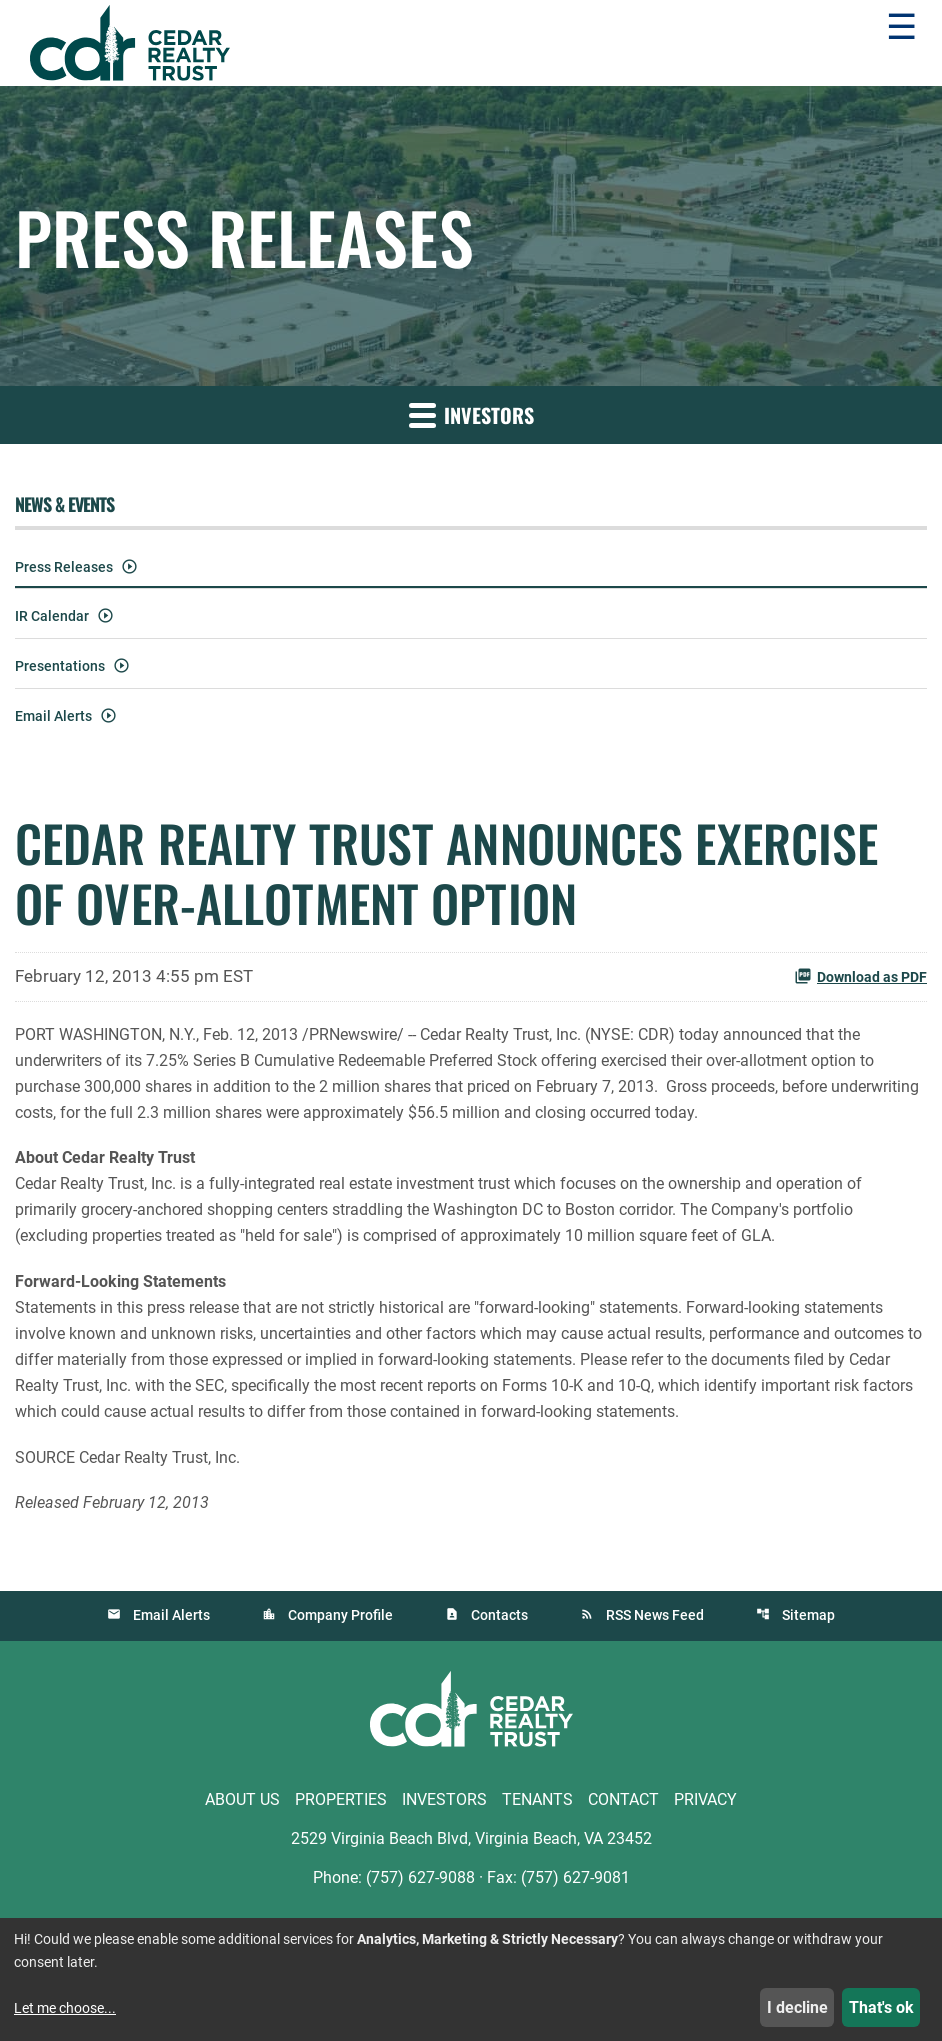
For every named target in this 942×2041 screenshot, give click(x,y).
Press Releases (64, 567)
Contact (623, 1799)
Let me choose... (65, 2008)
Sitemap (808, 1615)
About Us (242, 1799)
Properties (341, 1799)
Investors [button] (471, 415)
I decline (797, 2007)
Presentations (60, 666)
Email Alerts (53, 716)
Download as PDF (860, 976)
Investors (444, 1799)
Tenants (537, 1799)
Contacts (499, 1615)
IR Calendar (52, 616)
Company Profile (340, 1615)
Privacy (705, 1799)
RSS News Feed (655, 1615)
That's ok (881, 2007)
